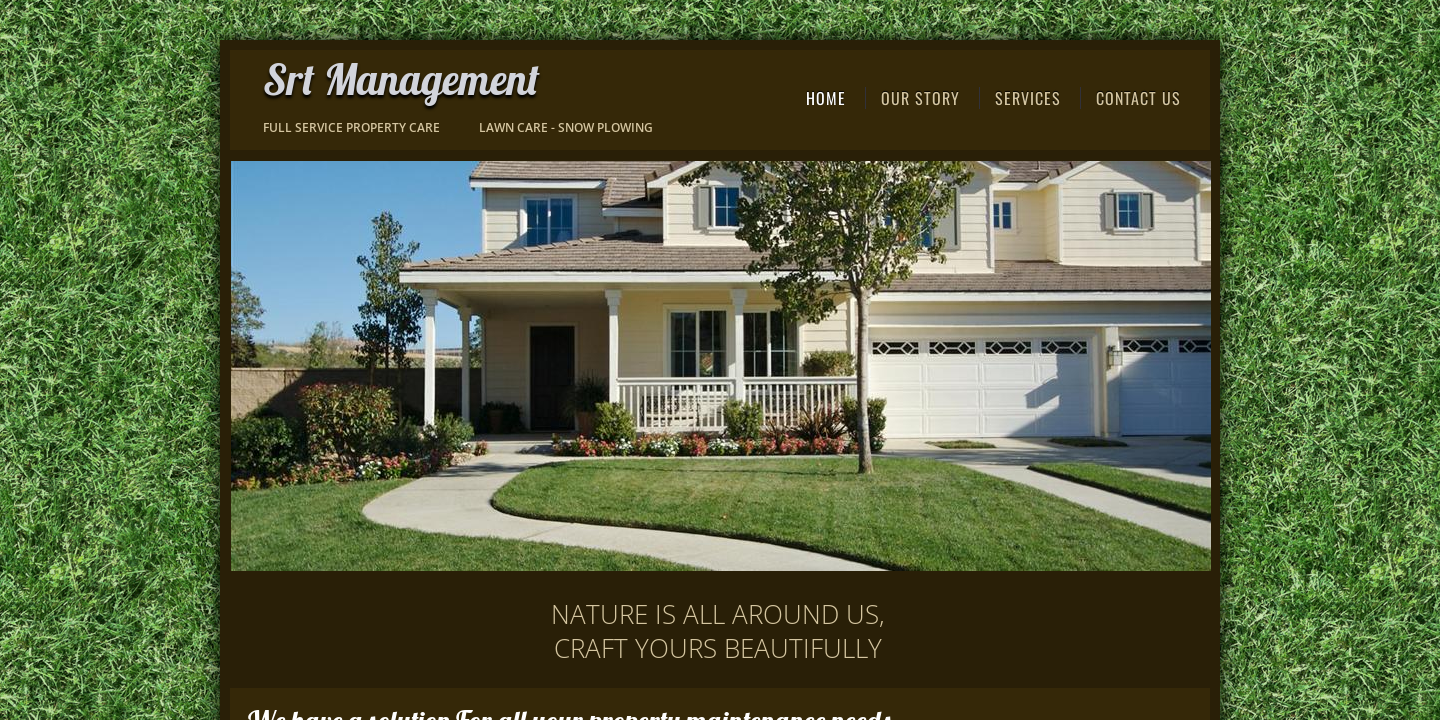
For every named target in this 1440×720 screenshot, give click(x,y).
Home (826, 98)
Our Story (920, 98)
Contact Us (1138, 98)
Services (1028, 98)
